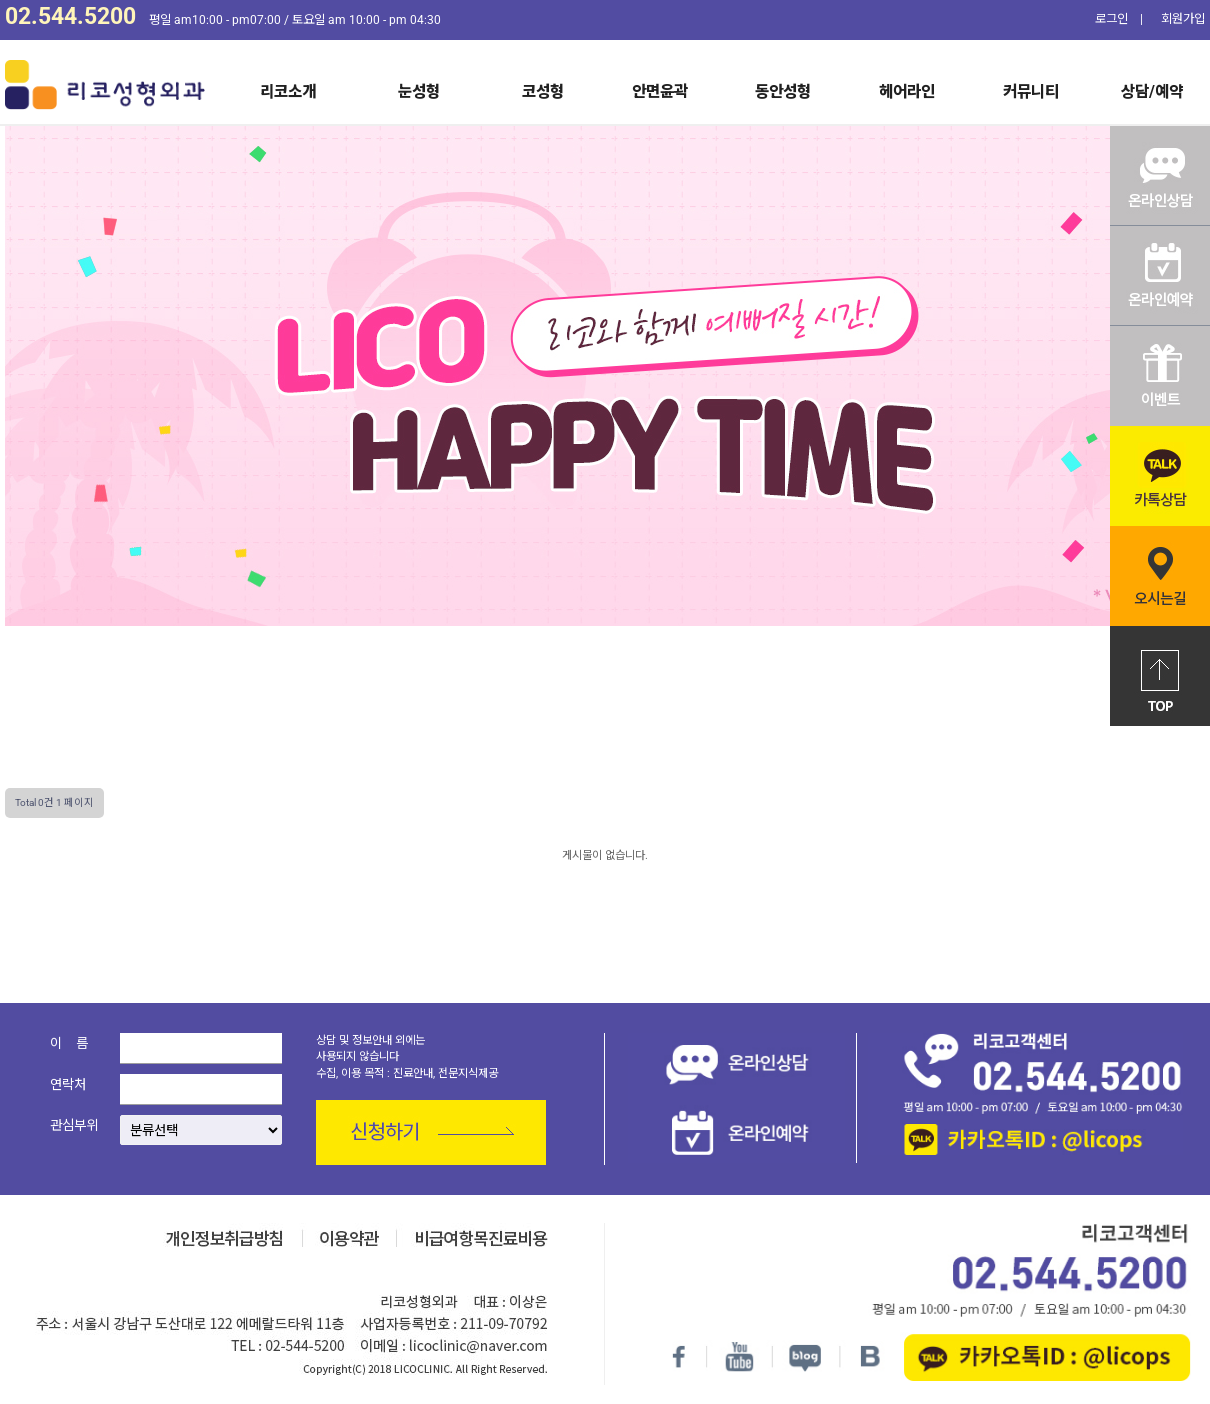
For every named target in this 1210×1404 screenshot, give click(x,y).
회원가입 (1183, 19)
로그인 (1111, 19)
